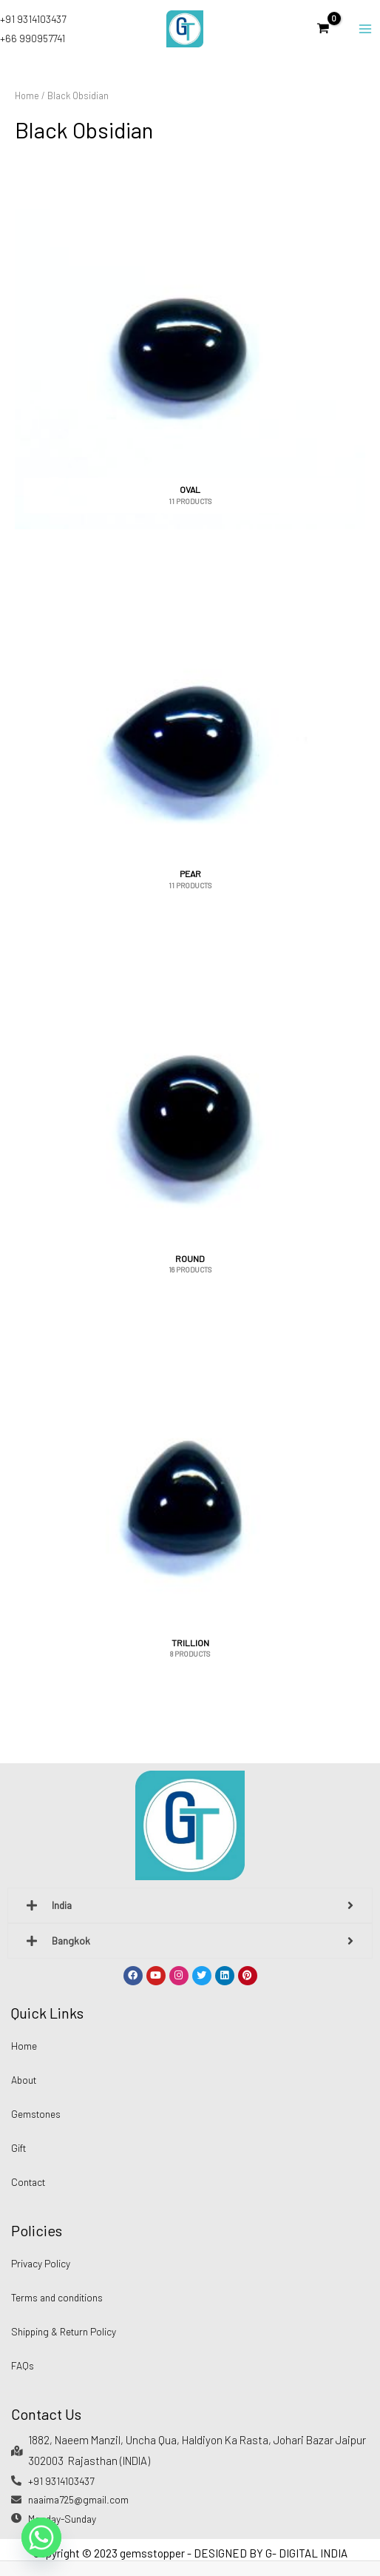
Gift (18, 2147)
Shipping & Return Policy (63, 2331)
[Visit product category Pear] (190, 734)
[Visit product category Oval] (190, 350)
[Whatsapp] (41, 2537)
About (23, 2079)
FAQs (22, 2365)
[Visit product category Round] (190, 1118)
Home (27, 95)
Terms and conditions (57, 2297)
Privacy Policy (40, 2263)
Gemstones (36, 2113)
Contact (28, 2182)
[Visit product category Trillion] (190, 1503)
